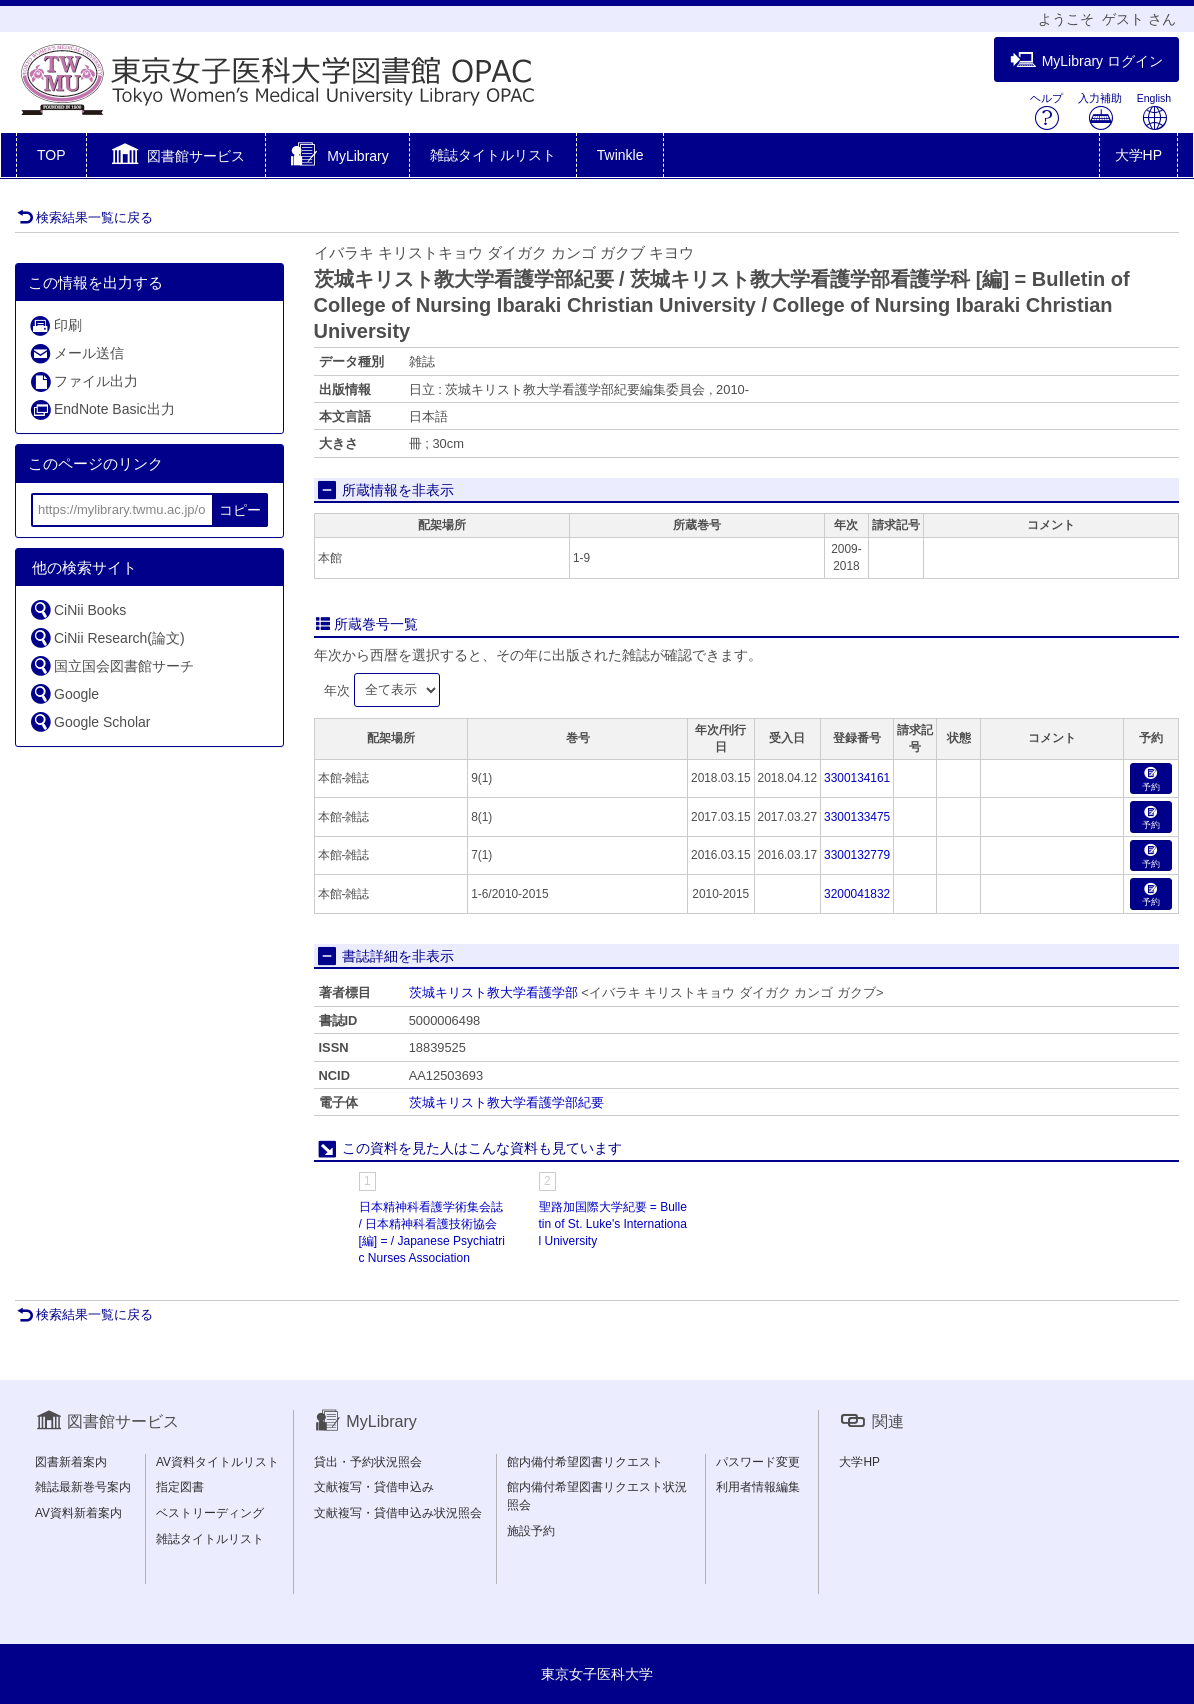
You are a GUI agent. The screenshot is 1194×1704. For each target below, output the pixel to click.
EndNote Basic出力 (102, 409)
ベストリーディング (210, 1513)
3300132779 (857, 855)
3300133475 (857, 817)
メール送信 (76, 353)
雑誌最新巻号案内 (83, 1487)
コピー (240, 510)
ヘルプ (1046, 111)
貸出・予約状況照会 (368, 1462)
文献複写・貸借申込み (374, 1487)
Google (64, 693)
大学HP (1138, 155)
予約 (1151, 779)
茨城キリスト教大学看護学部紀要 (506, 1102)
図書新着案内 (71, 1462)
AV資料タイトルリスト (217, 1462)
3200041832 (857, 894)
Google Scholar (90, 721)
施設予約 (531, 1531)
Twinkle (620, 155)
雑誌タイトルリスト (493, 155)
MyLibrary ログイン (1086, 60)
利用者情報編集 (758, 1487)
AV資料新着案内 (78, 1513)
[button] (176, 157)
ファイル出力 (83, 381)
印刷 (55, 325)
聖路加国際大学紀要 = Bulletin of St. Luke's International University (613, 1224)
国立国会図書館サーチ (111, 665)
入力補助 (1100, 111)
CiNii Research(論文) (107, 637)
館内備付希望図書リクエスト (585, 1462)
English (1154, 111)
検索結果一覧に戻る (85, 217)
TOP (51, 155)
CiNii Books (77, 609)
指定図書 (180, 1487)
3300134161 (857, 778)
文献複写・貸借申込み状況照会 (398, 1513)
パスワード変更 (758, 1462)
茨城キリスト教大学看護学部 (493, 992)
